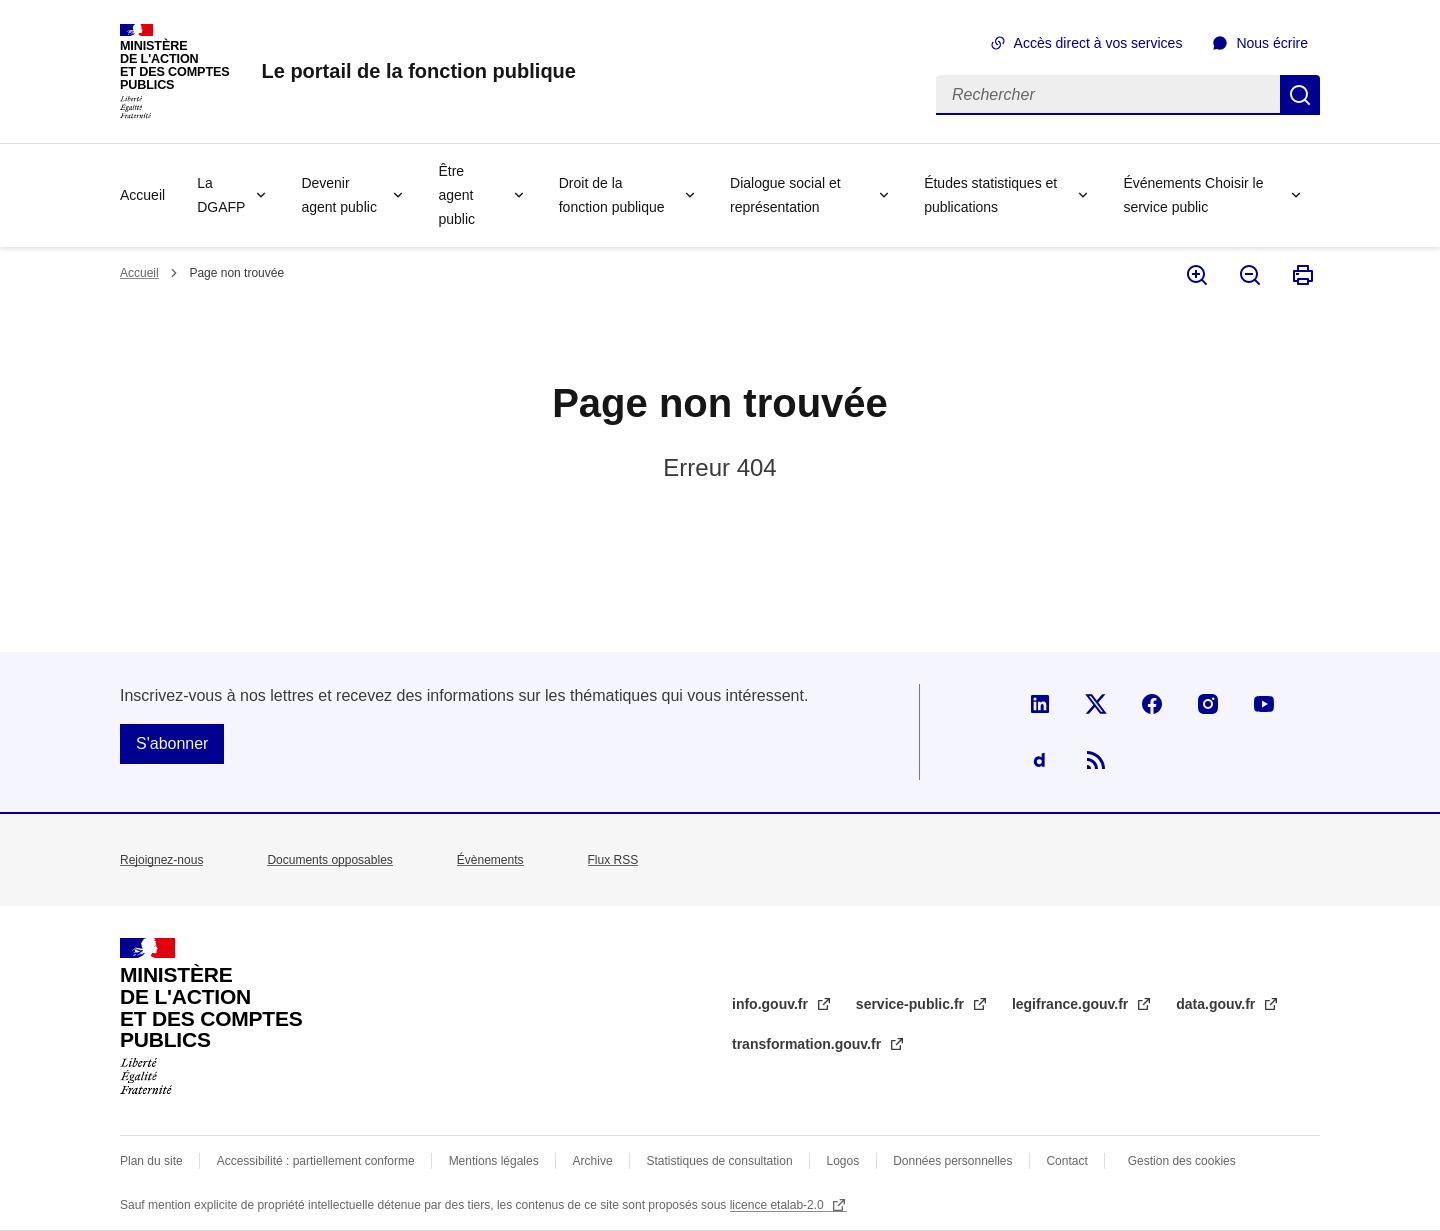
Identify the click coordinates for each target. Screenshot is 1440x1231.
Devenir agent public (339, 195)
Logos (843, 1161)
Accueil (142, 195)
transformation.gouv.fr (808, 1044)
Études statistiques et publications (990, 195)
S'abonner (172, 743)
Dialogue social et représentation (785, 195)
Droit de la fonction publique (612, 195)
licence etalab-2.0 (778, 1205)
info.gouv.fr (772, 1004)
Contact (1066, 1161)
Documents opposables (329, 860)
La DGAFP (221, 195)
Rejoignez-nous (161, 860)
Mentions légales (494, 1161)
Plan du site (151, 1161)
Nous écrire (1272, 43)
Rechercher (1300, 95)
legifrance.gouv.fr (1072, 1004)
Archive (593, 1161)
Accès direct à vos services (1098, 43)
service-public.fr (912, 1004)
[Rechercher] (1108, 95)
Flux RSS (613, 860)
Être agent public (456, 195)
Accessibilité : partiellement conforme (316, 1161)
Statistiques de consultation (720, 1161)
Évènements (490, 860)
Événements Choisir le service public (1193, 195)
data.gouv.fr (1217, 1004)
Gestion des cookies (1182, 1161)
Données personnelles (952, 1161)
